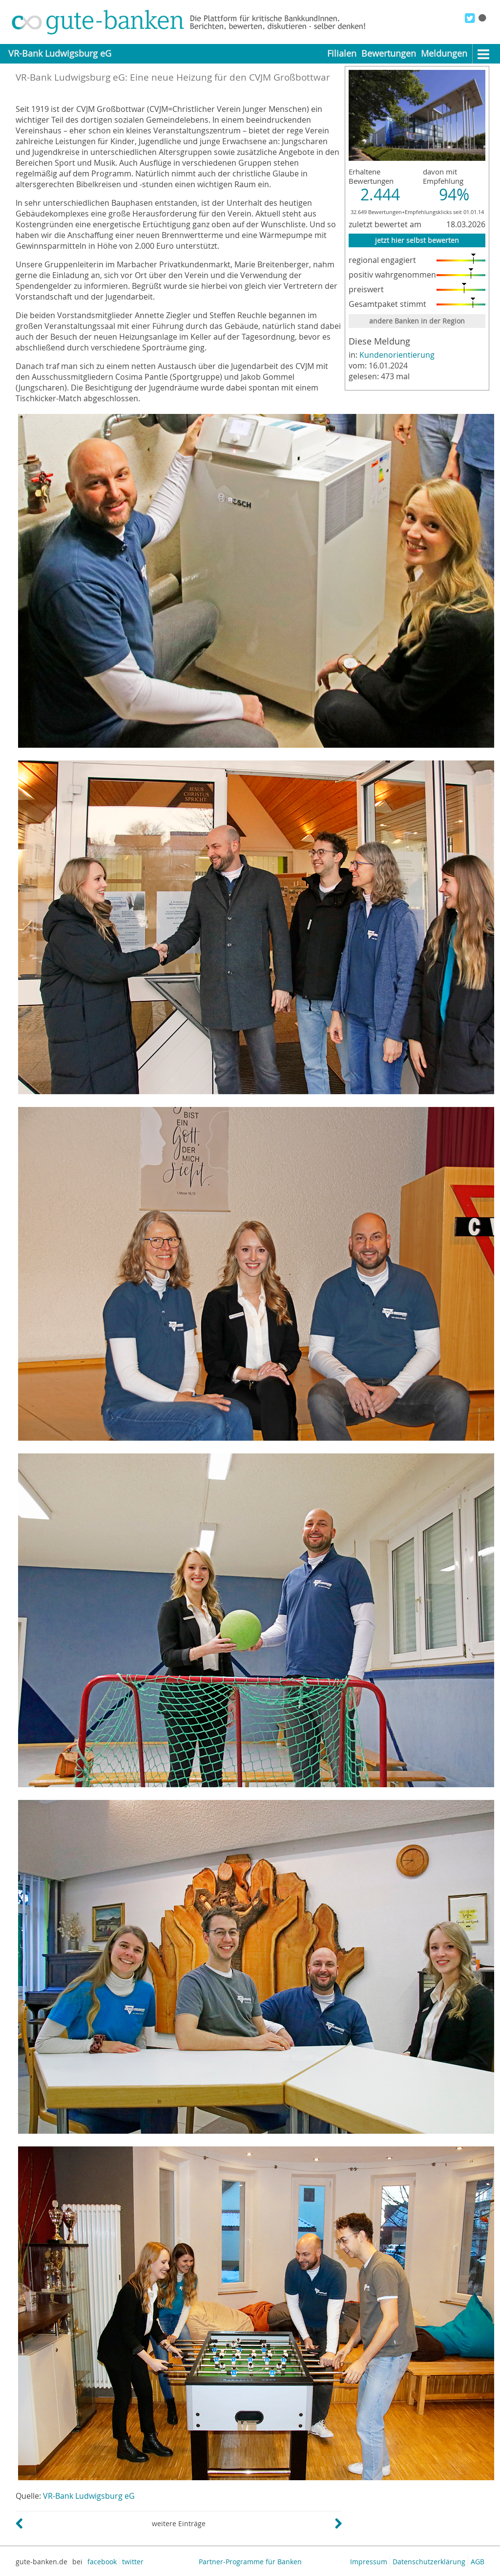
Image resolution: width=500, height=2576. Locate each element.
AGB (477, 2561)
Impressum (368, 2561)
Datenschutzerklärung (429, 2561)
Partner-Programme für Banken (250, 2561)
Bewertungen (388, 53)
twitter (133, 2561)
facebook (102, 2561)
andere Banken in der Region (417, 320)
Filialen (341, 53)
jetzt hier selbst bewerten (417, 240)
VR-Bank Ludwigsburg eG (89, 2495)
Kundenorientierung (397, 354)
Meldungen (444, 53)
